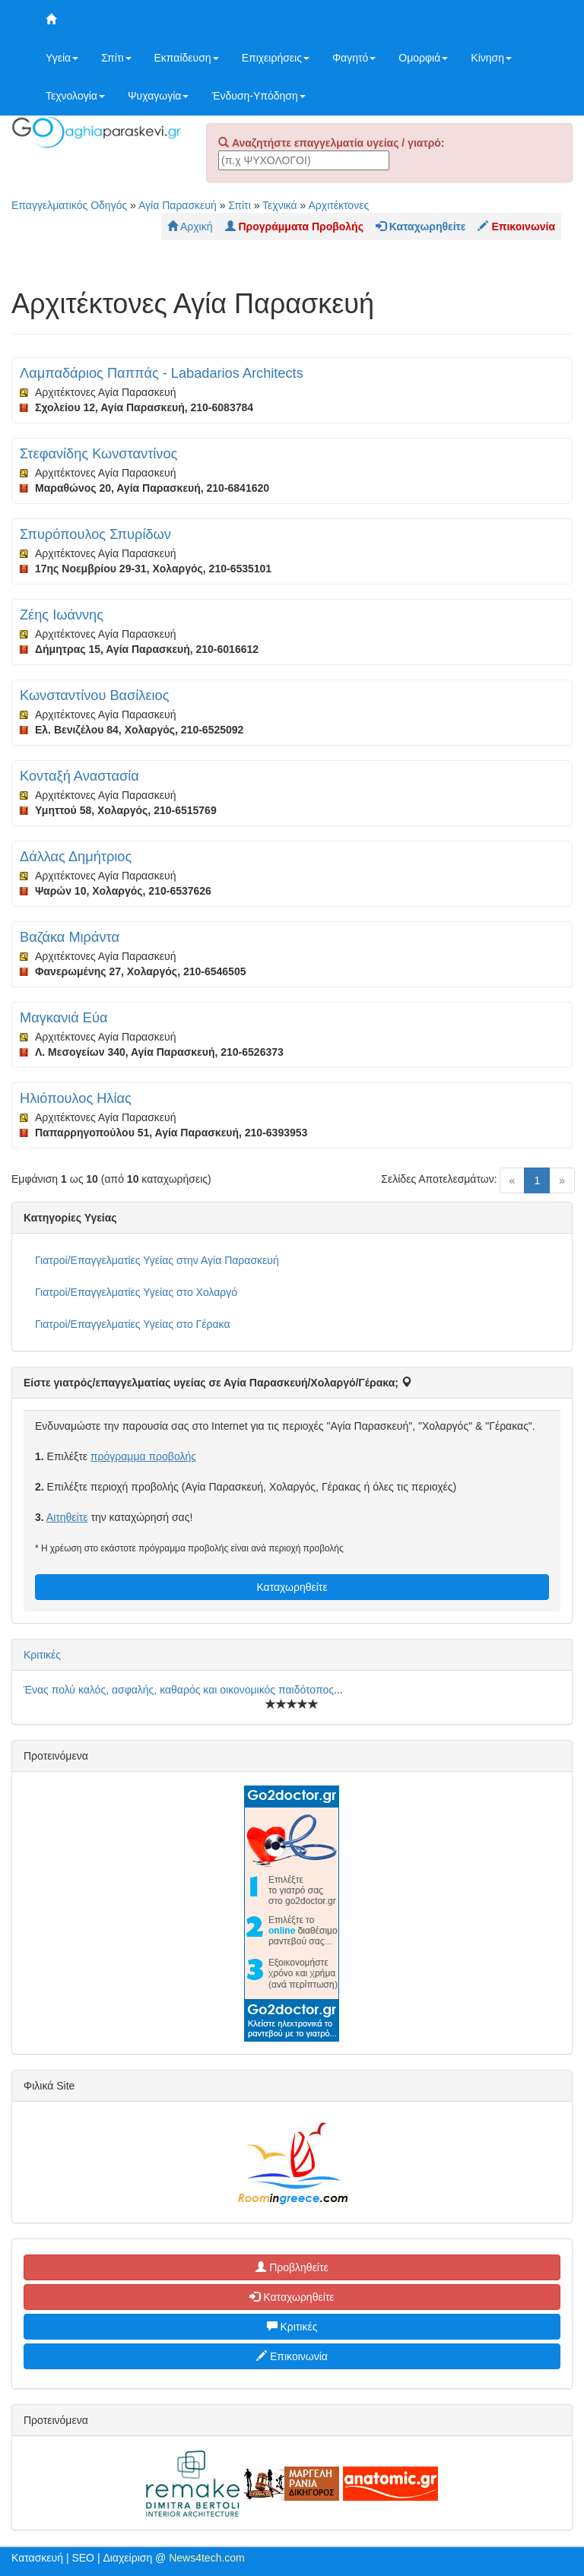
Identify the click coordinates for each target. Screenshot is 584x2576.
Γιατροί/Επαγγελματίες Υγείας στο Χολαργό (136, 1292)
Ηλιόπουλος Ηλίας (76, 1098)
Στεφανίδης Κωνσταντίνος (98, 453)
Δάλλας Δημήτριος (76, 856)
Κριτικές (42, 1655)
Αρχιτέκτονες (339, 205)
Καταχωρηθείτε (291, 1587)
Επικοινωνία (292, 2356)
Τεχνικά (279, 205)
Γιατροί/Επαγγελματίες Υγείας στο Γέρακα (132, 1324)
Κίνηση (491, 58)
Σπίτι (116, 58)
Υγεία (62, 58)
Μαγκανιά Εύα (63, 1017)
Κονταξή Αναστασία (79, 776)
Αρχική (190, 226)
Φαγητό (354, 58)
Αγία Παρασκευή (177, 205)
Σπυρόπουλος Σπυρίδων (95, 534)
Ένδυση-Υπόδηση (258, 96)
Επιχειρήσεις (275, 58)
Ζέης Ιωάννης (61, 615)
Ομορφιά (423, 58)
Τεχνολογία (75, 96)
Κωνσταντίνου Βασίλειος (94, 695)
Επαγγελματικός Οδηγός (69, 205)
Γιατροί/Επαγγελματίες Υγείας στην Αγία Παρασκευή (157, 1260)
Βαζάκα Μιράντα (69, 937)
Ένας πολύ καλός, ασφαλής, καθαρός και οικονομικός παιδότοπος (179, 1690)
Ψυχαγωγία (158, 96)
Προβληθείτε (292, 2267)
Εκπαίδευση (186, 58)
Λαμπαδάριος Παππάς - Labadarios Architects (161, 373)
